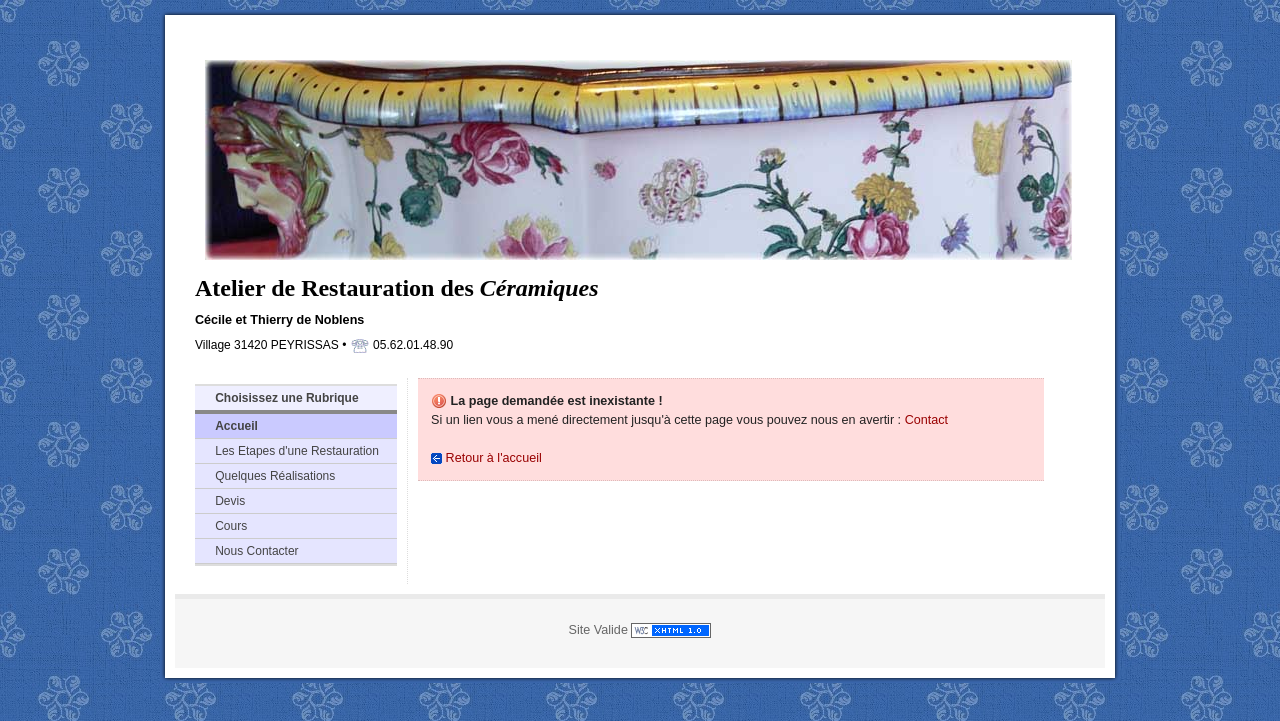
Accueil (236, 426)
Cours (231, 526)
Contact (926, 420)
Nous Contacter (256, 551)
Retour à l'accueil (486, 458)
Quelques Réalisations (275, 476)
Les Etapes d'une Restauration (297, 451)
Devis (230, 501)
